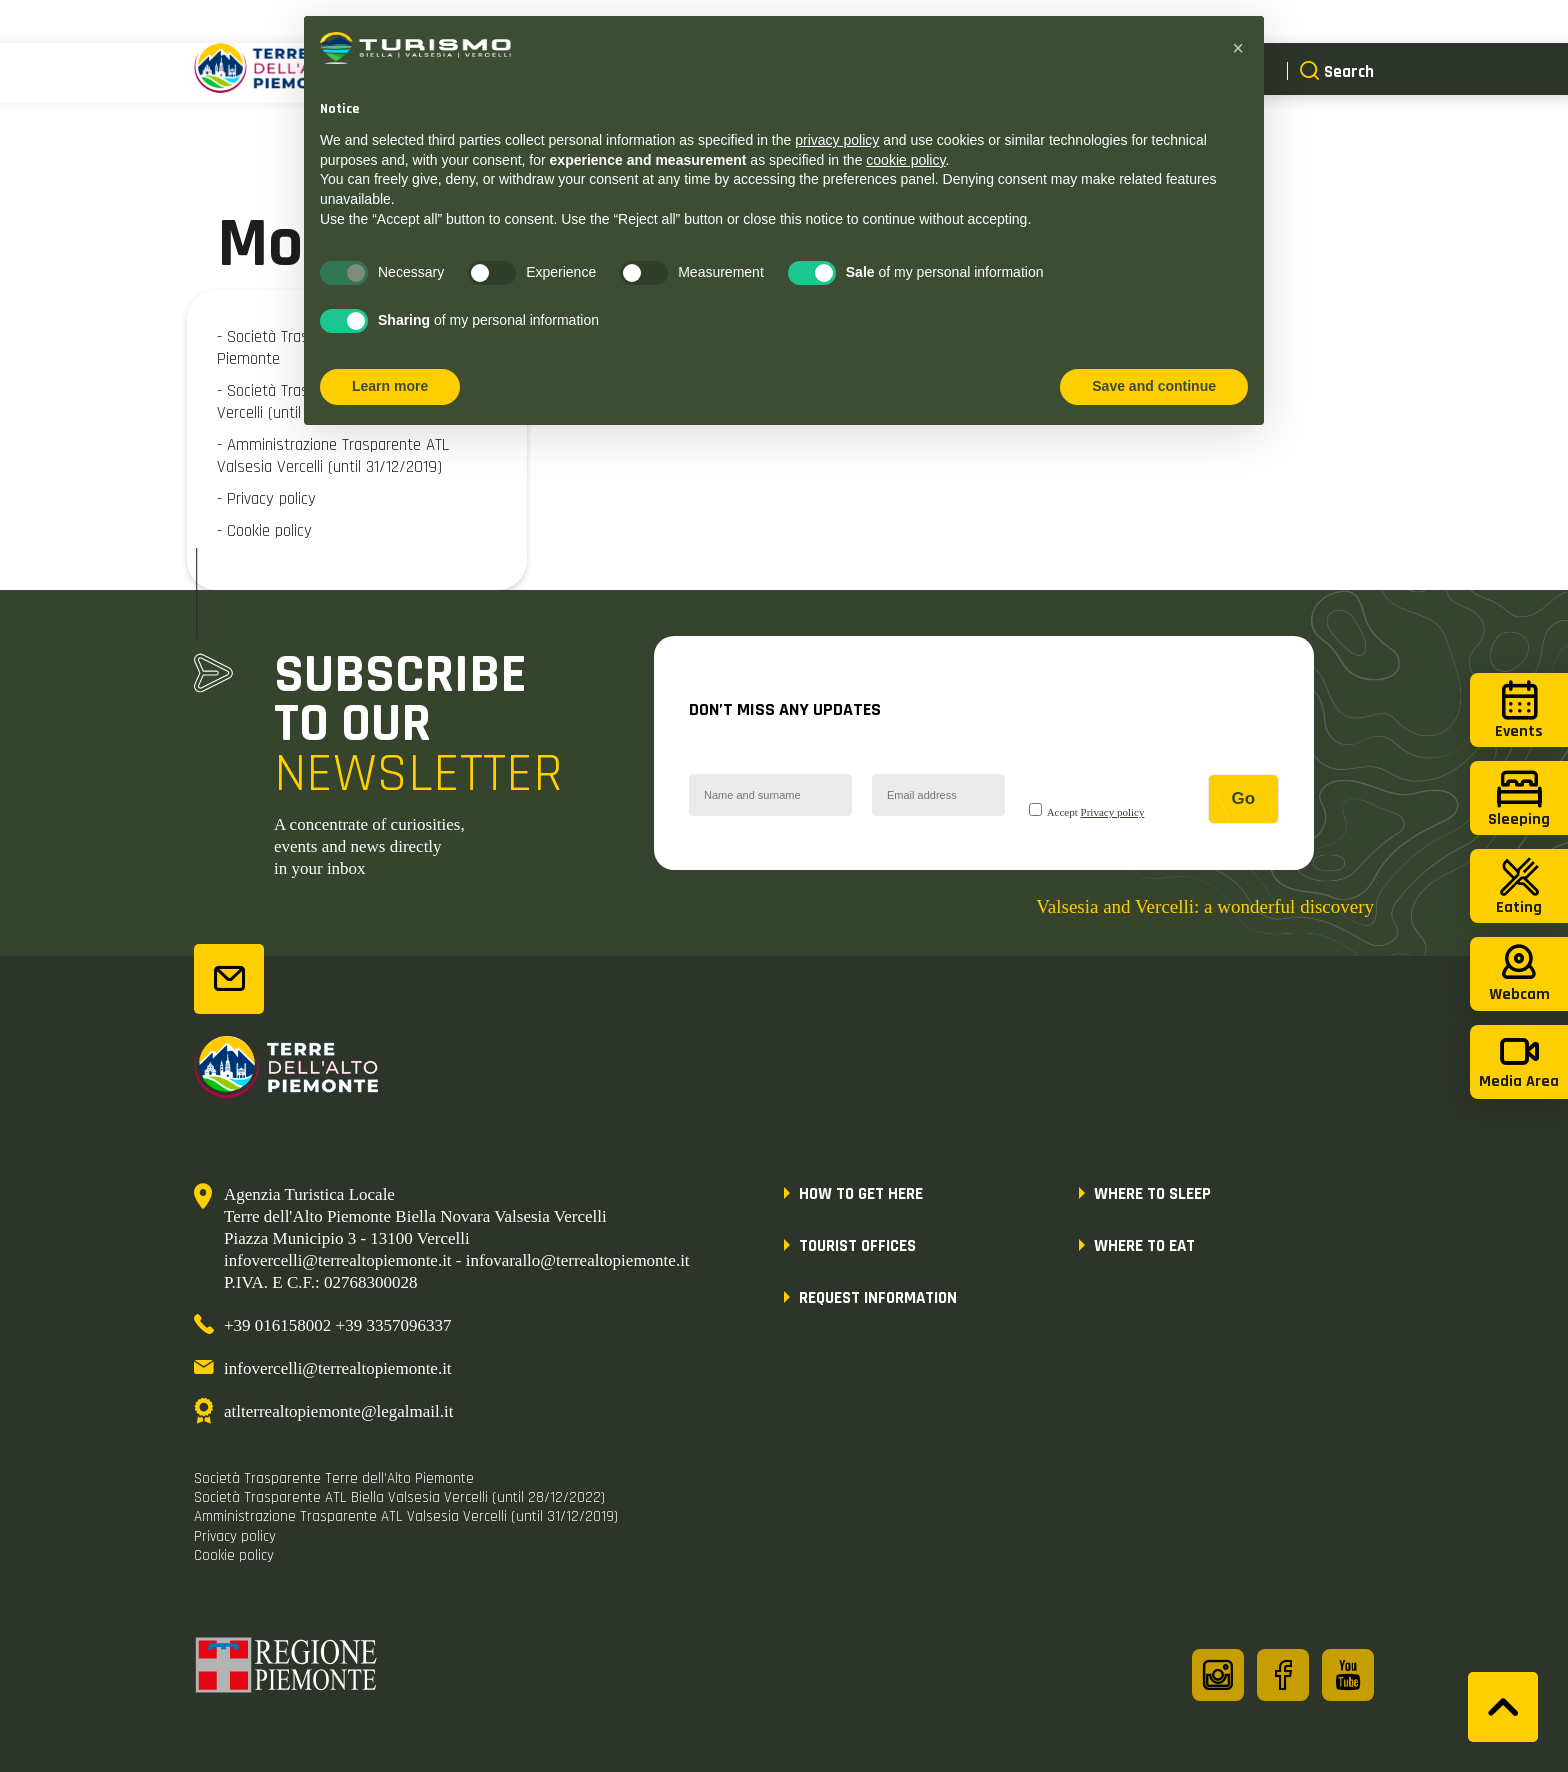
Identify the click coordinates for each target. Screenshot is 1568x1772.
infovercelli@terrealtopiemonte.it (338, 1368)
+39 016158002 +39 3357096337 (337, 1325)
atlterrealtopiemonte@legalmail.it (338, 1411)
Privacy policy (1113, 812)
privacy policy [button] (837, 140)
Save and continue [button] (1154, 386)
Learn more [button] (390, 386)
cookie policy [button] (905, 160)
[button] (1238, 48)
